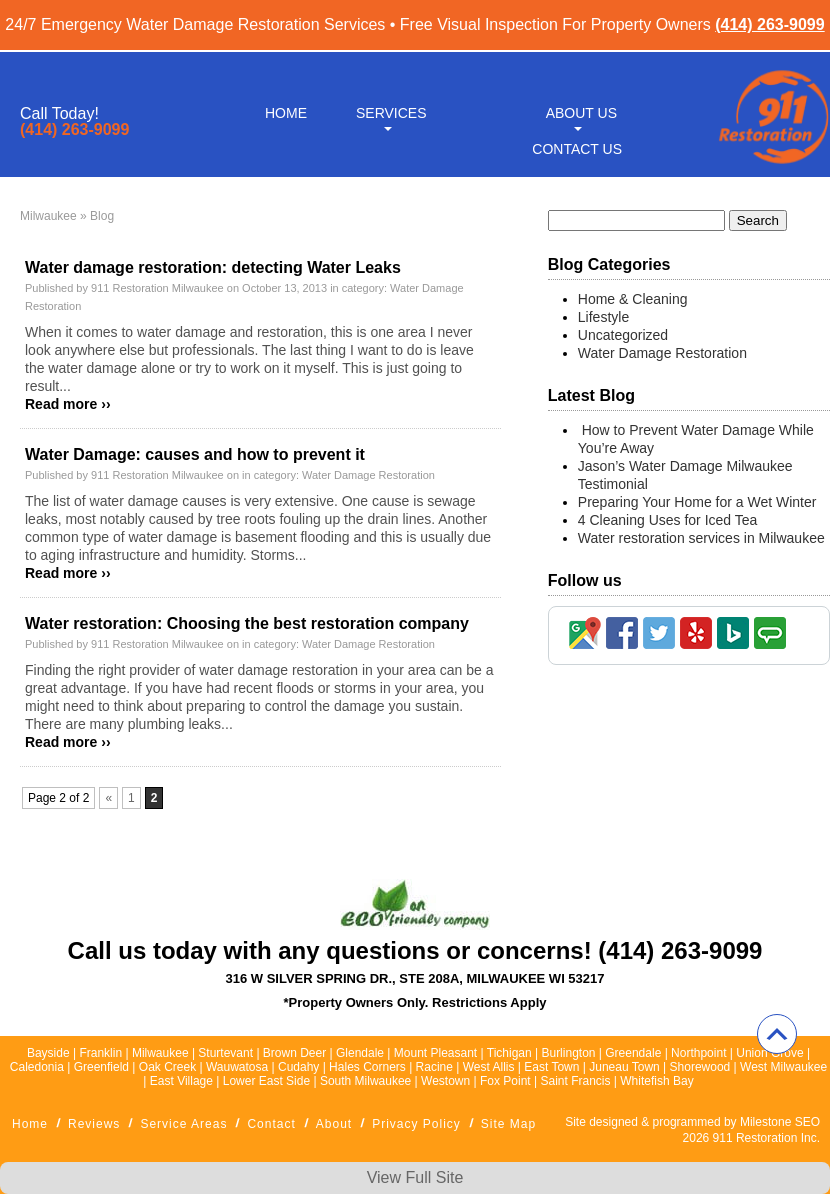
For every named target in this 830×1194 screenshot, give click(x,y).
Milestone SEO (780, 1122)
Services (391, 112)
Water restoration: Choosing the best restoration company (247, 623)
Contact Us (577, 148)
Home (286, 112)
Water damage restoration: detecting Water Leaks (213, 267)
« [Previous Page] (108, 798)
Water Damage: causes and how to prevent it (195, 454)
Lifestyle (603, 317)
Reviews (94, 1124)
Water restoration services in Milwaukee (701, 538)
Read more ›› (68, 404)
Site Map (508, 1124)
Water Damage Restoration (368, 475)
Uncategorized (623, 335)
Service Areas (183, 1124)
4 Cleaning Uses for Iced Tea (668, 520)
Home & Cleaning (633, 299)
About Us (581, 112)
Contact (271, 1124)
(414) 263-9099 (769, 24)
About (334, 1124)
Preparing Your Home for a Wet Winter (697, 502)
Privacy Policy (416, 1124)
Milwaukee (48, 216)
